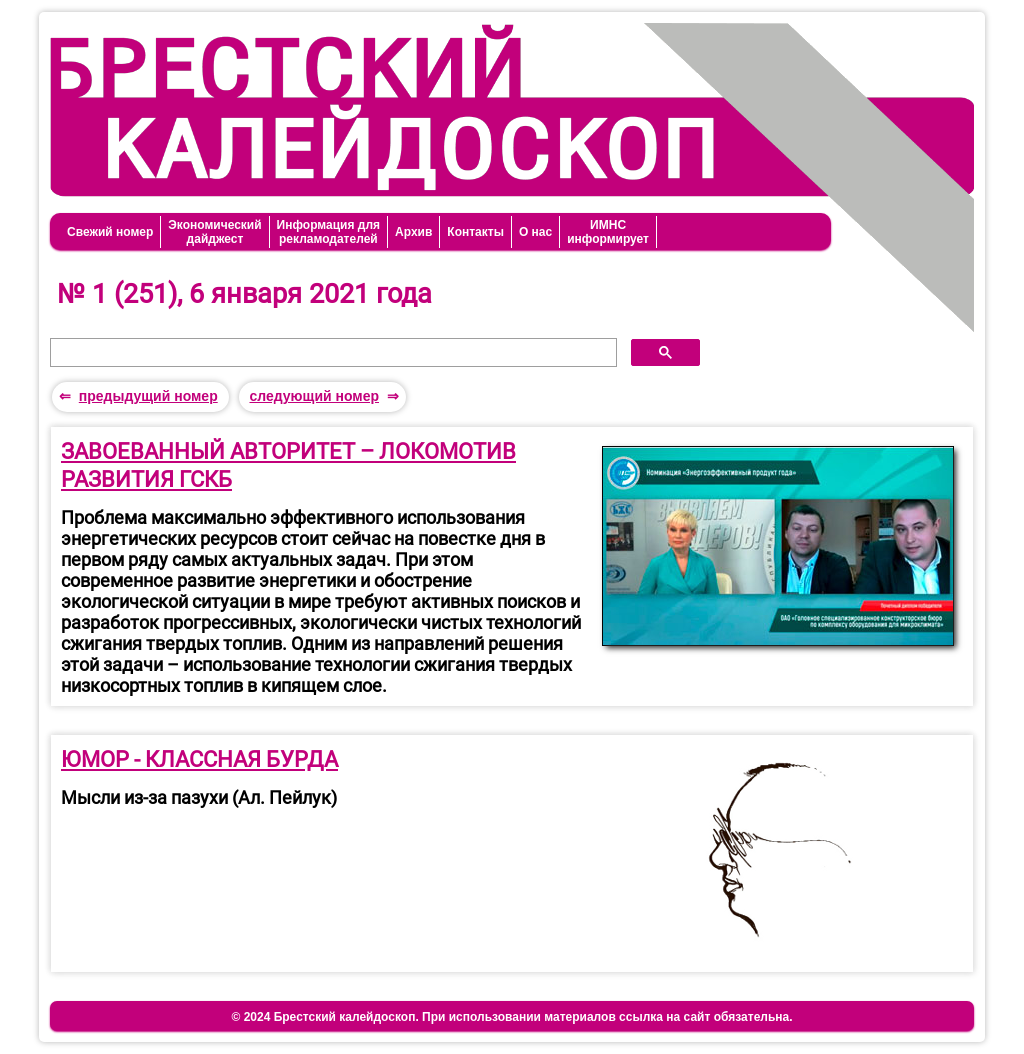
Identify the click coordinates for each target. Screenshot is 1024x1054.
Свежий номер (110, 232)
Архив (413, 232)
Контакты (475, 232)
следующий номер (314, 396)
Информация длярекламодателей (328, 232)
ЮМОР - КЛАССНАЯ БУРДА (199, 759)
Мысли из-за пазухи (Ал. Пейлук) (199, 797)
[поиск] (331, 353)
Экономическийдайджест (214, 232)
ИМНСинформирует (608, 232)
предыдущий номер (148, 396)
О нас (535, 232)
